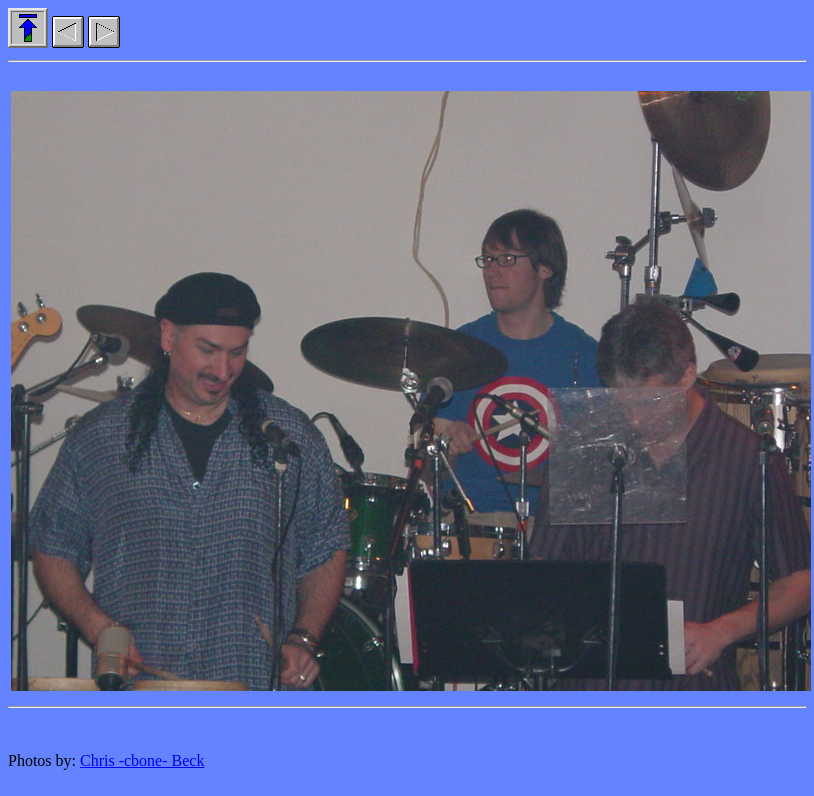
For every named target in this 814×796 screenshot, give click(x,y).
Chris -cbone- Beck (142, 760)
